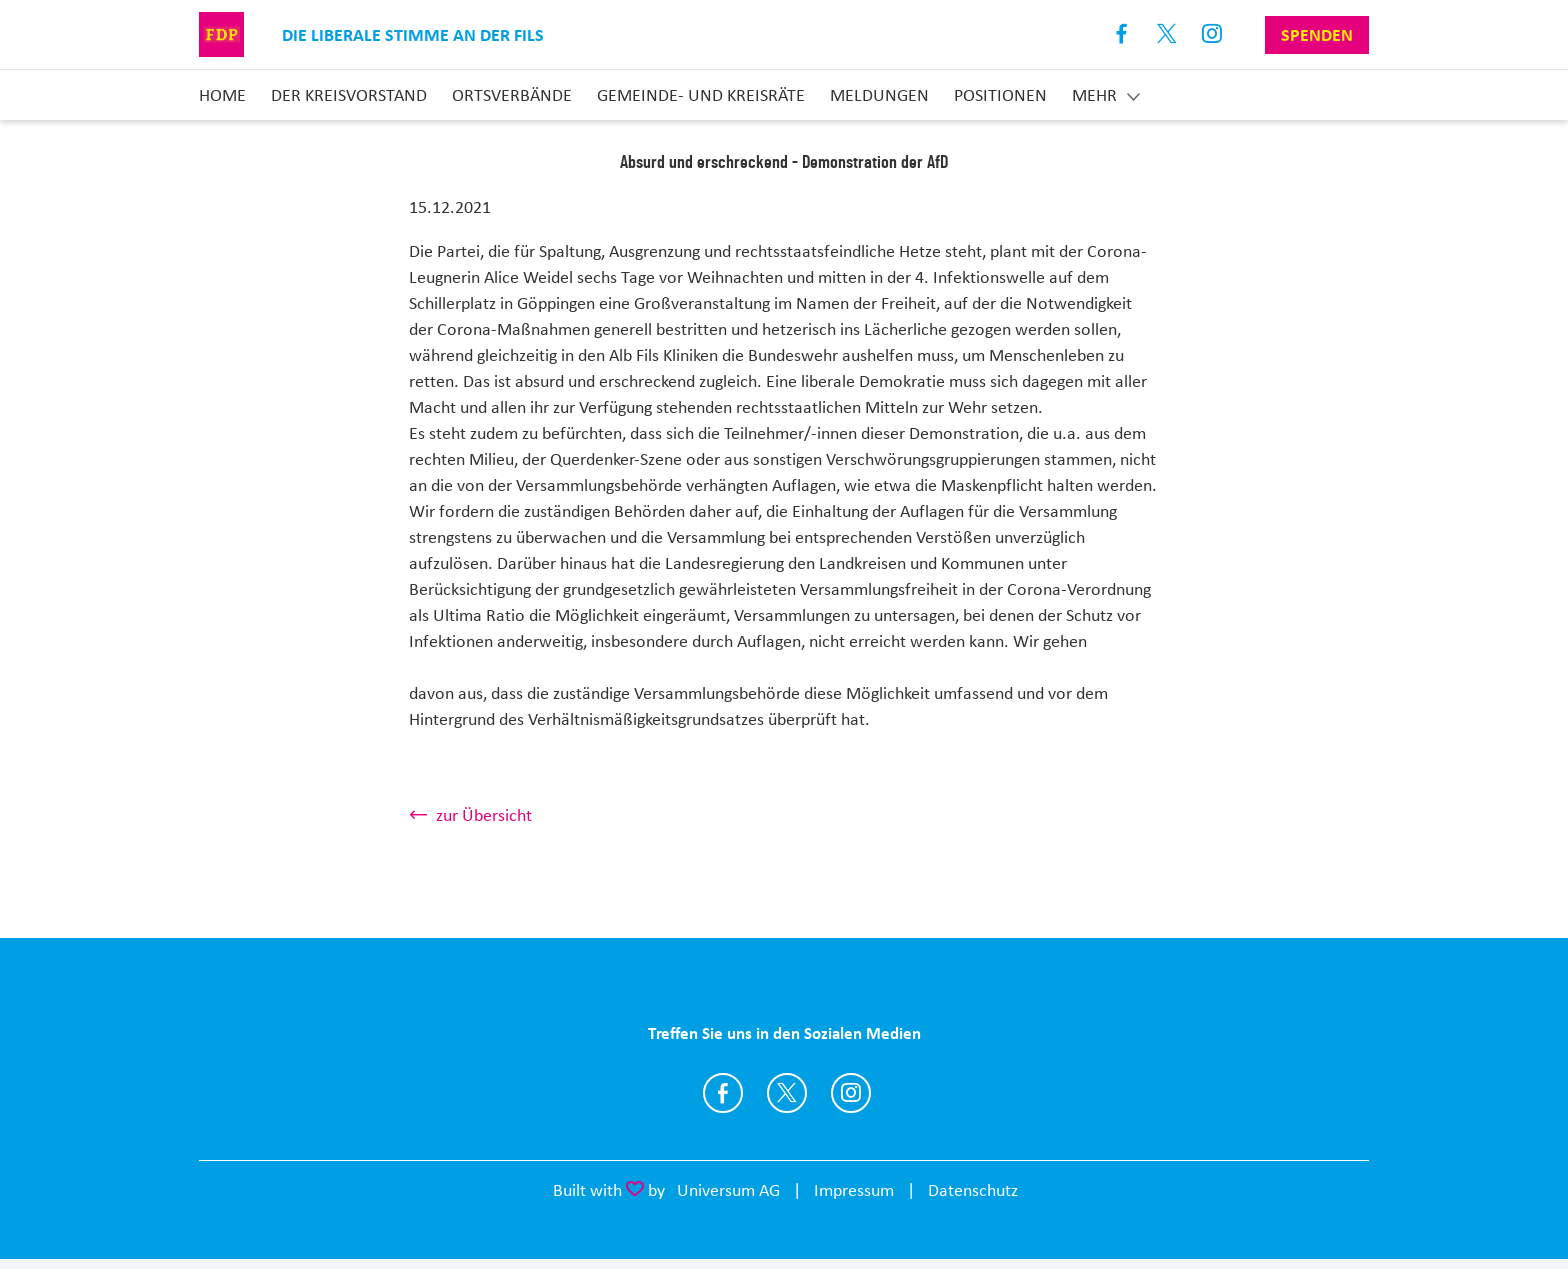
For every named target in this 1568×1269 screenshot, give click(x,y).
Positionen (1000, 95)
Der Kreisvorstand (349, 95)
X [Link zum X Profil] (1167, 34)
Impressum (854, 1190)
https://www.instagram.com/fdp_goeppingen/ (851, 1093)
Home (222, 95)
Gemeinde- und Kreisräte (701, 95)
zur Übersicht (484, 815)
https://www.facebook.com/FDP (723, 1093)
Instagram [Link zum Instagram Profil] (1212, 34)
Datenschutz (973, 1190)
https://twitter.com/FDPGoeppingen (787, 1093)
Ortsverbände (512, 95)
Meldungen (879, 95)
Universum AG (728, 1190)
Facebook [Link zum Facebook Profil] (1122, 34)
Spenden (1317, 35)
